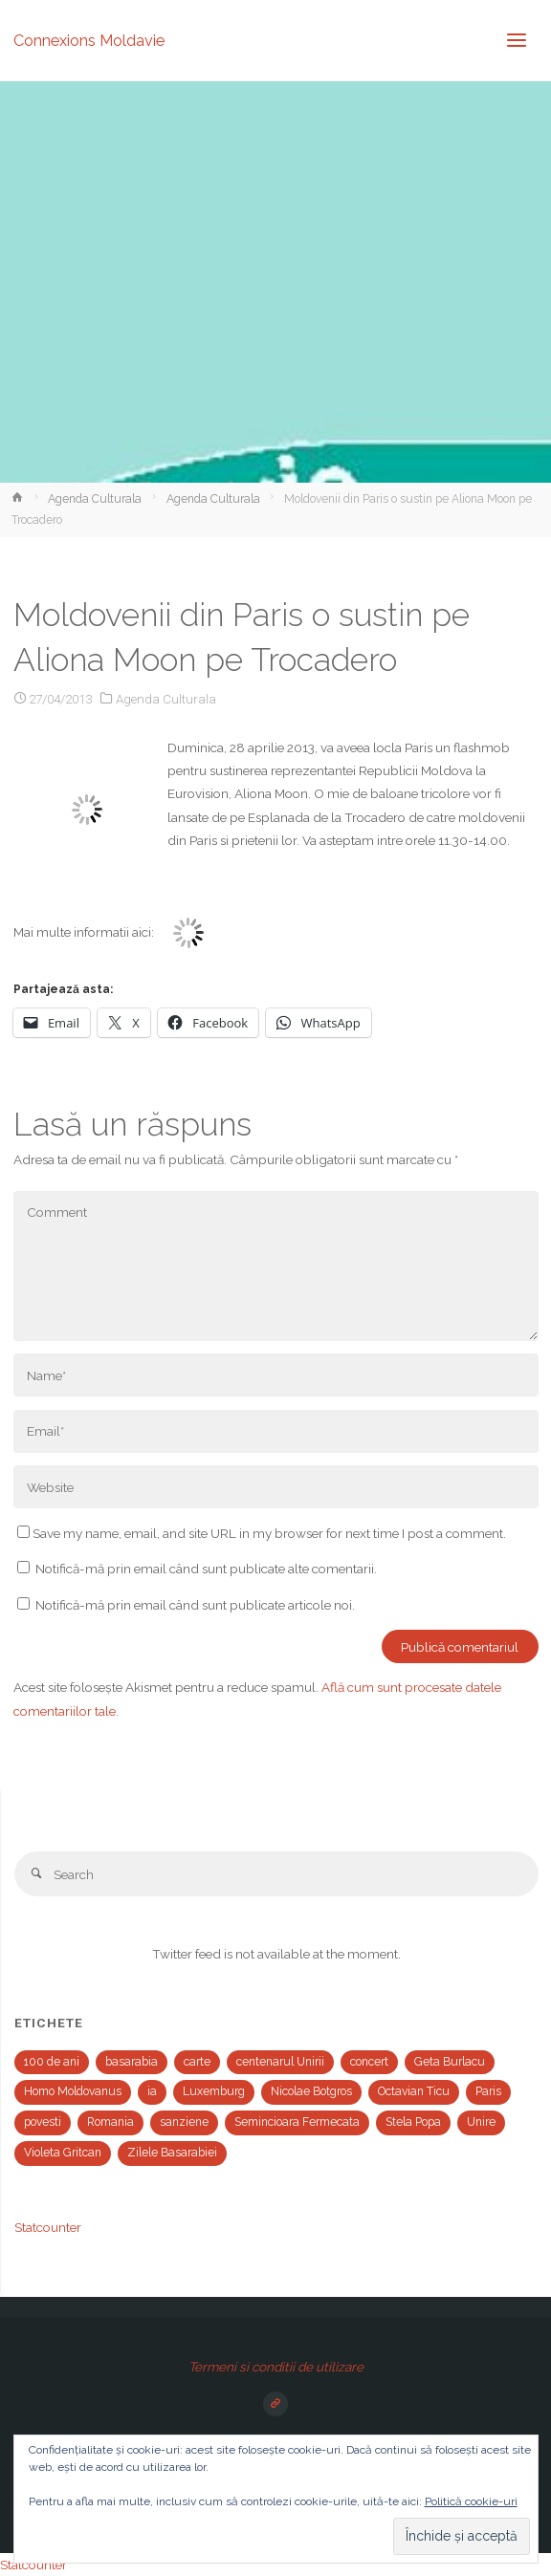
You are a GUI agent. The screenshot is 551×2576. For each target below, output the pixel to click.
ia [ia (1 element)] (152, 2091)
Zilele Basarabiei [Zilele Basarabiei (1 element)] (172, 2152)
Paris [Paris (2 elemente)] (488, 2091)
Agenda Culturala (95, 499)
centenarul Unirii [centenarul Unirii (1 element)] (280, 2061)
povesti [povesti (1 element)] (42, 2122)
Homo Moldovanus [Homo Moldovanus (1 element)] (72, 2091)
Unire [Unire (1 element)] (481, 2122)
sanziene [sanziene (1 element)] (184, 2122)
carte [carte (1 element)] (197, 2061)
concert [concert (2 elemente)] (369, 2061)
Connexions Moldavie (89, 40)
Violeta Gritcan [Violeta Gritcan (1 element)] (62, 2152)
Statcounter (47, 2227)
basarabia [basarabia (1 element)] (131, 2061)
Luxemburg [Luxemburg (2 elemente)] (214, 2091)
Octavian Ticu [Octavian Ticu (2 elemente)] (414, 2091)
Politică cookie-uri (471, 2501)
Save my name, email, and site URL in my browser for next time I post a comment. (261, 1533)
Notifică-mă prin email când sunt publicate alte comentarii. (206, 1568)
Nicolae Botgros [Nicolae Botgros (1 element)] (311, 2091)
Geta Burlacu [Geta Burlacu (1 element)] (449, 2061)
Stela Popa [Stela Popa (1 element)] (413, 2122)
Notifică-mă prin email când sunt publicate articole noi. (195, 1605)
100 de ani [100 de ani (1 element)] (51, 2061)
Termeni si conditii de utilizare (276, 2366)
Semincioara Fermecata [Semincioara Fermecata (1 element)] (297, 2122)
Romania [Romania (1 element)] (110, 2122)
